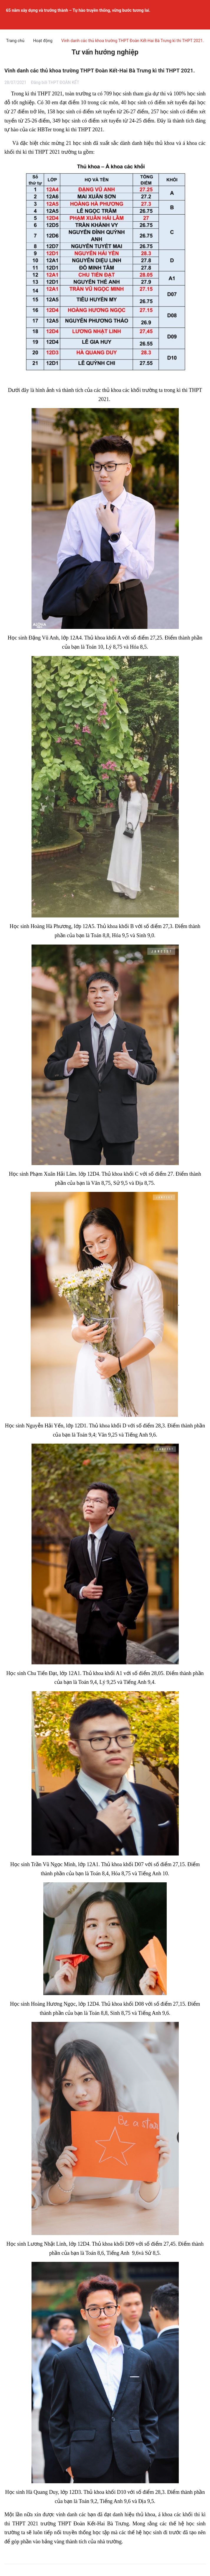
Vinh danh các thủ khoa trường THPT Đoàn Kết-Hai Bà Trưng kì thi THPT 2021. (99, 70)
